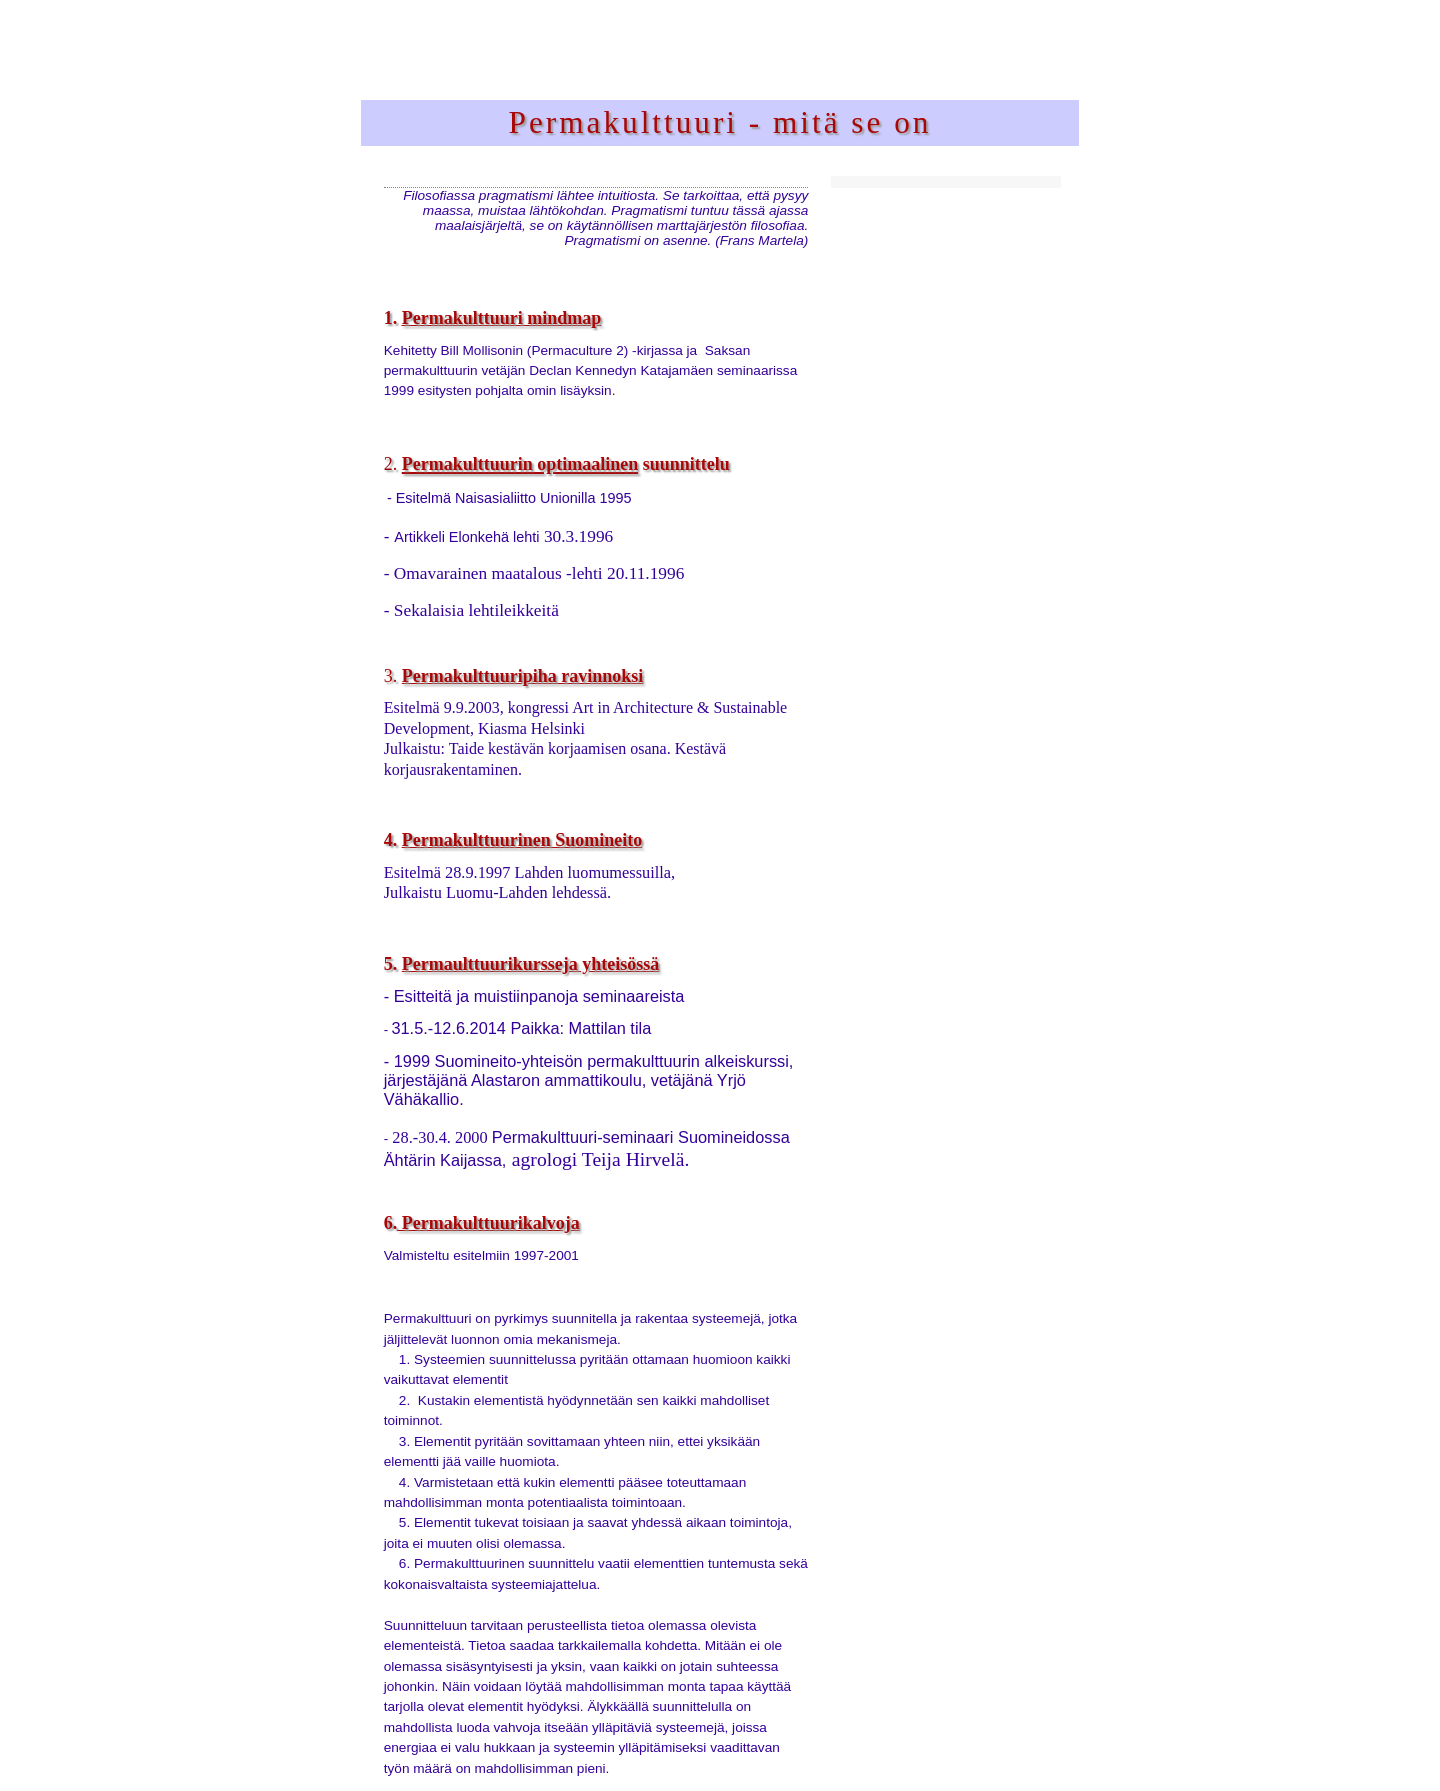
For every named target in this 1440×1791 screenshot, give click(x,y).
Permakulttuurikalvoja (488, 1223)
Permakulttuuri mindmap (502, 318)
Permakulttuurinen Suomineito (522, 840)
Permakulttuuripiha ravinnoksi (523, 676)
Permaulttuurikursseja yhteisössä (531, 964)
